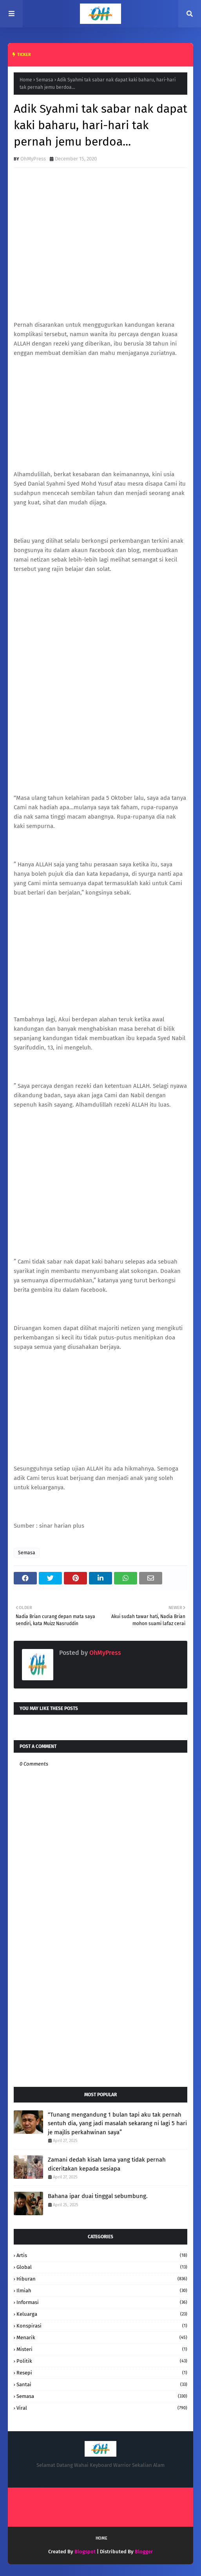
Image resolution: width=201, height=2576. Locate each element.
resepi (101, 2373)
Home (26, 80)
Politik (101, 2361)
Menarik (101, 2337)
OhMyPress (33, 159)
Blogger (144, 2551)
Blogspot (85, 2551)
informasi (101, 2302)
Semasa (44, 80)
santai (101, 2384)
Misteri (101, 2349)
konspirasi (101, 2326)
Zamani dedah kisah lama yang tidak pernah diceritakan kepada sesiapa (107, 2164)
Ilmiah (101, 2290)
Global (101, 2267)
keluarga (101, 2314)
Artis (101, 2255)
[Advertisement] (100, 2018)
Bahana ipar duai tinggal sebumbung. (98, 2196)
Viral (101, 2408)
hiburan (101, 2279)
